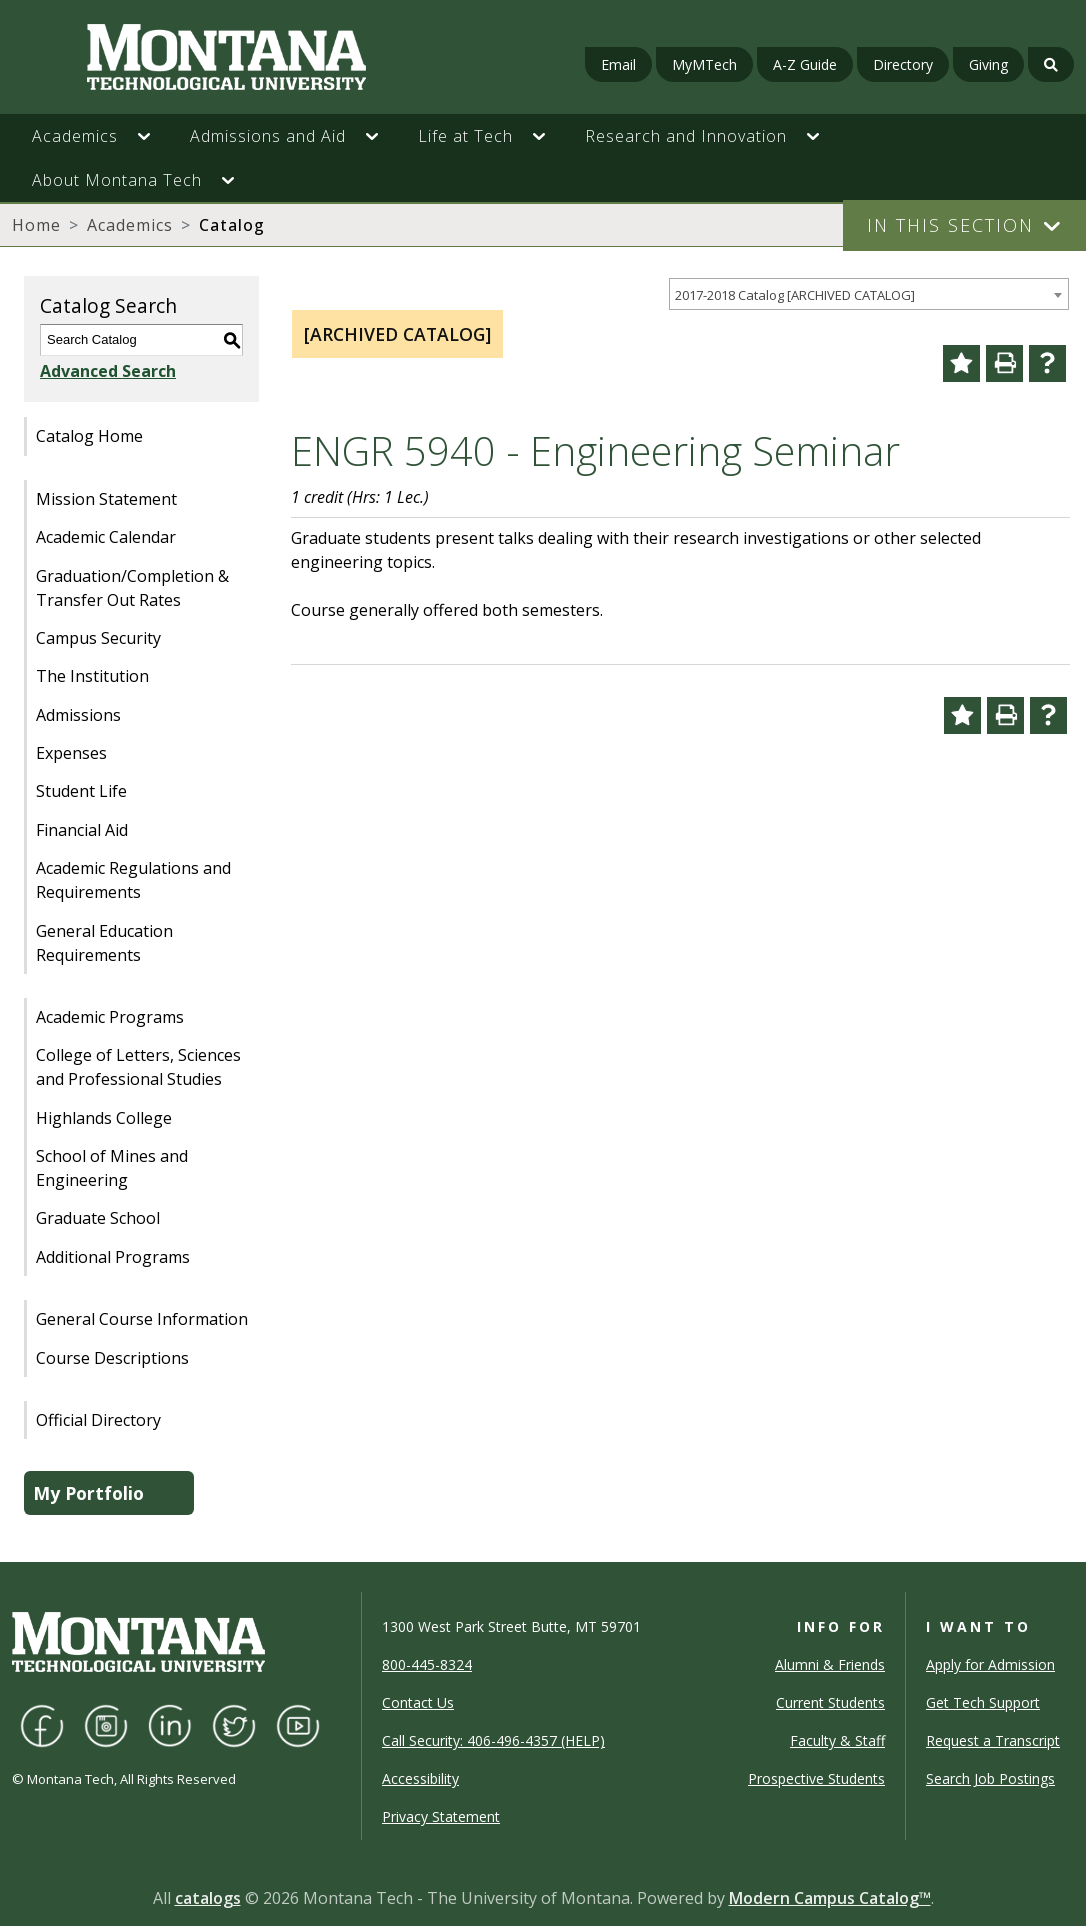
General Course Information (142, 1319)
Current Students (830, 1702)
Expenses (71, 753)
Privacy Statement (441, 1816)
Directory (903, 64)
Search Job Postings (990, 1778)
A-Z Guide (805, 64)
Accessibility (420, 1778)
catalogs (208, 1898)
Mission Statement (106, 499)
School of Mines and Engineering (112, 1168)
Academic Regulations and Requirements (133, 880)
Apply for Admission (990, 1664)
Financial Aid (82, 830)
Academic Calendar (106, 537)
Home (36, 225)
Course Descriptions (112, 1358)
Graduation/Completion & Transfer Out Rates (132, 588)
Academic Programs (110, 1017)
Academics (130, 225)
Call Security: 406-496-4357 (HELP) (493, 1740)
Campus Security (98, 638)
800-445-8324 (427, 1664)
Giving (988, 64)
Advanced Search (108, 371)
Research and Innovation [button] (686, 136)
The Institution (92, 676)
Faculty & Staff (837, 1740)
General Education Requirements (104, 943)
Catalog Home (89, 436)
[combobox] (869, 294)
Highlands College (104, 1118)
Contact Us (418, 1702)
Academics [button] (75, 136)
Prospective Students (816, 1778)
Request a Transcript (993, 1740)
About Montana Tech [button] (117, 180)
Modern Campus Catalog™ (830, 1898)
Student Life (81, 791)
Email (618, 64)
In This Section (950, 225)
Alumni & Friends (830, 1664)
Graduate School (98, 1218)
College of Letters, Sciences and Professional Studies (138, 1067)
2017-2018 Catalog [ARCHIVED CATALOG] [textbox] (795, 295)
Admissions (78, 715)
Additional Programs (113, 1257)
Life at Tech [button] (465, 136)
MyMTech (704, 64)
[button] (154, 136)
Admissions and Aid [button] (268, 136)
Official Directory (98, 1420)
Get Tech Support (983, 1702)
